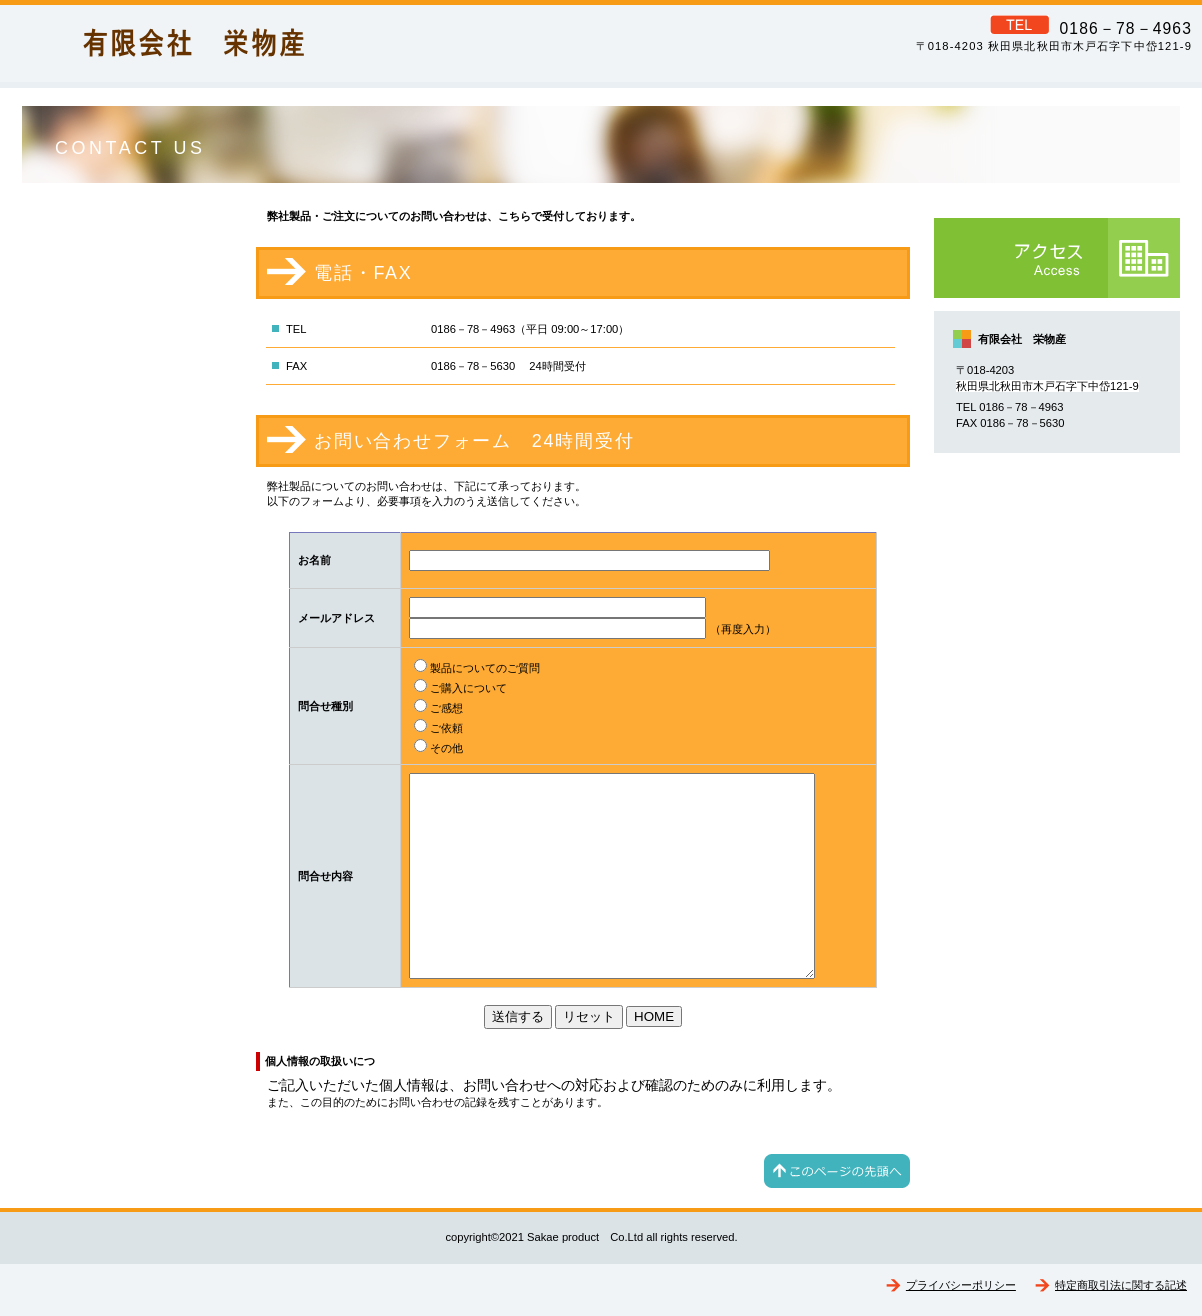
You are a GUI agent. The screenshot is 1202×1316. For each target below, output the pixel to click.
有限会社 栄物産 (285, 41)
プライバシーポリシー (961, 1285)
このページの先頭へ (837, 1171)
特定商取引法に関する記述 (1121, 1285)
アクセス (1057, 258)
